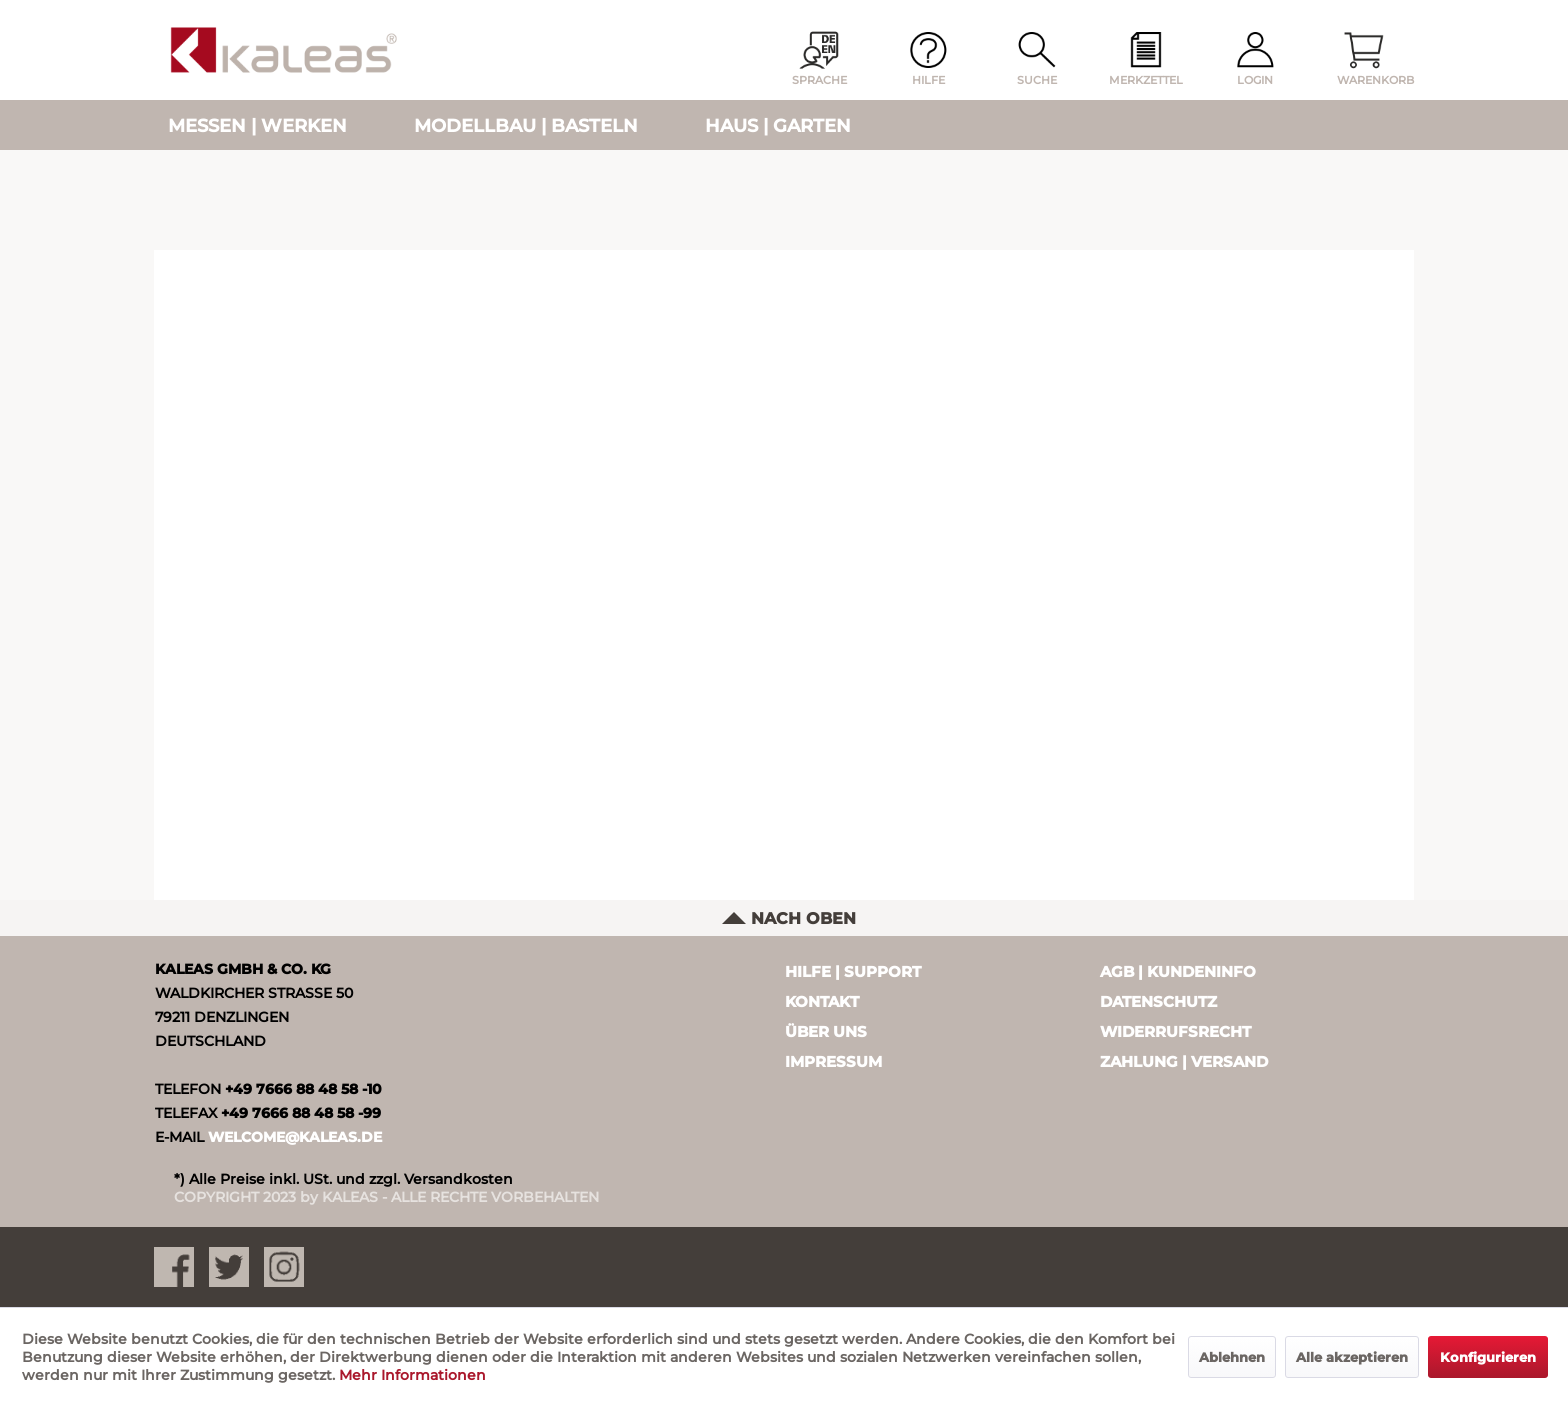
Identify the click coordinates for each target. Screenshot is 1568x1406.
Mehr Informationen (412, 1375)
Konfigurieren (1488, 1357)
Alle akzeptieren (1352, 1357)
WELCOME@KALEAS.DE (295, 1137)
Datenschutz (1158, 1001)
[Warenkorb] (1364, 60)
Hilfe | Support (853, 971)
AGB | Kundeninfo (1178, 971)
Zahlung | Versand (1184, 1061)
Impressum (833, 1061)
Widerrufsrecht (1175, 1031)
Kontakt (822, 1001)
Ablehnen (1232, 1357)
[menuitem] (1146, 60)
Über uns (826, 1031)
